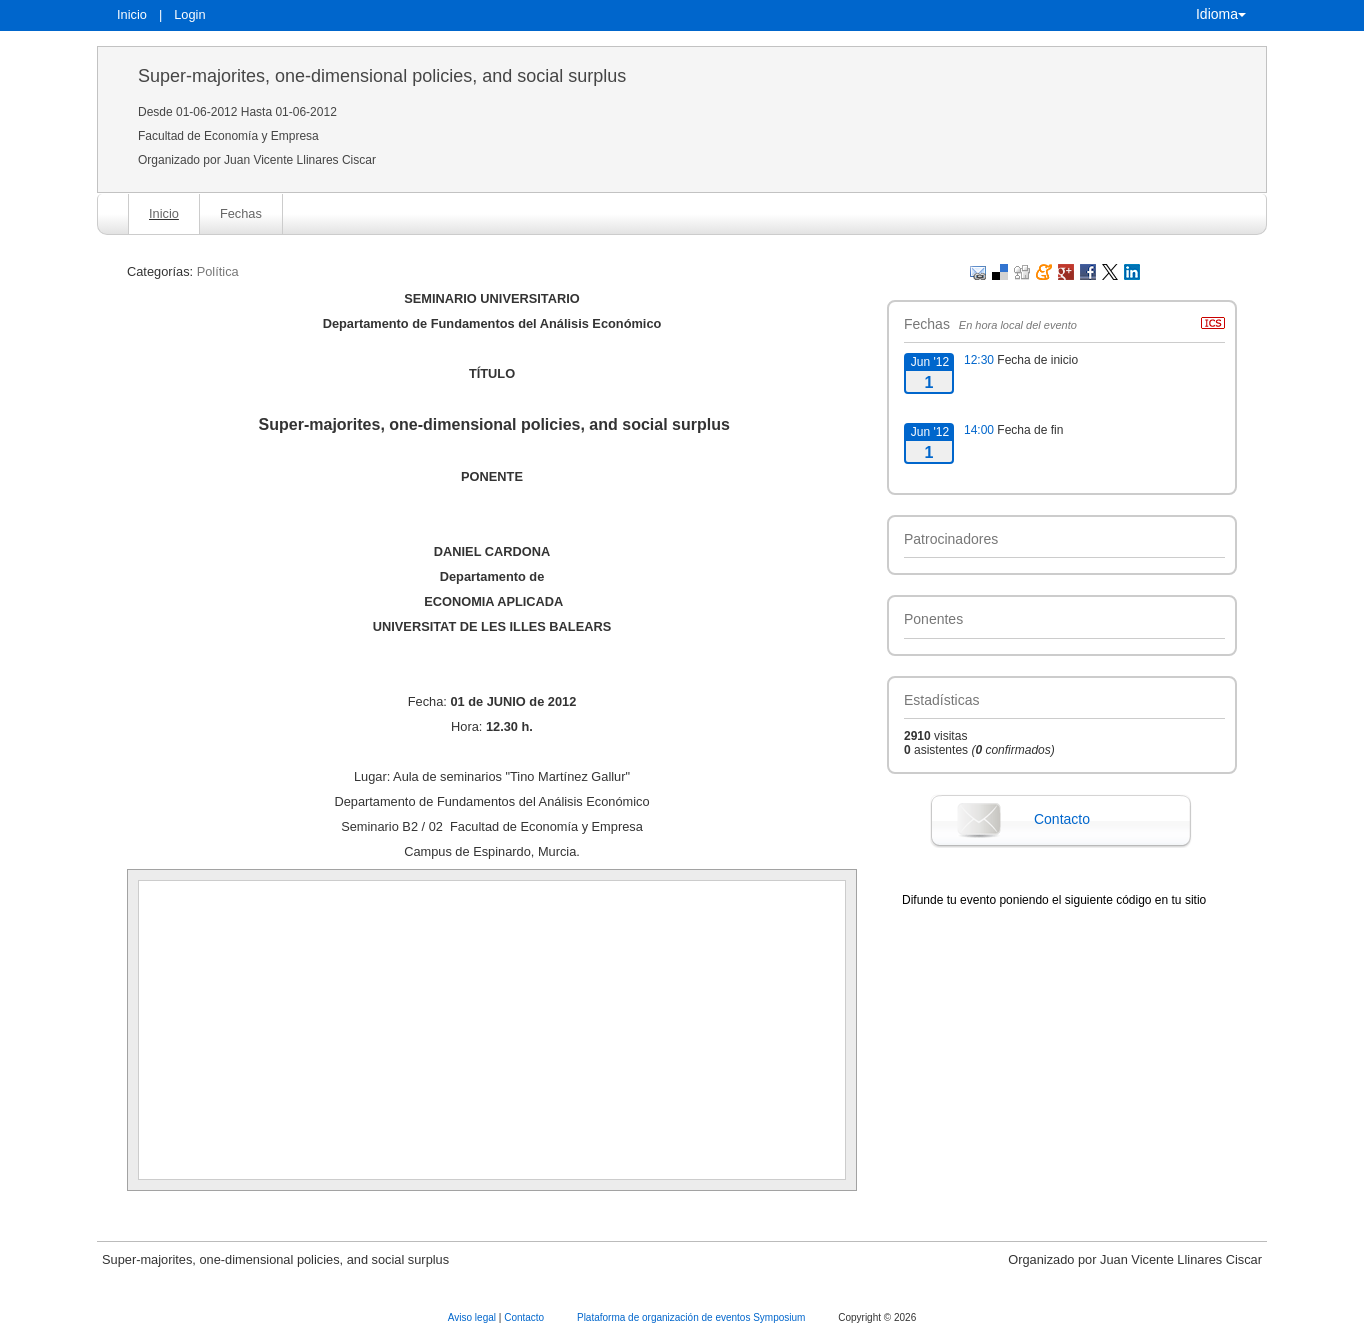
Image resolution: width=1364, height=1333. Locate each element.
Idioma (1221, 14)
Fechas (241, 213)
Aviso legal (473, 1317)
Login (189, 14)
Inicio (132, 14)
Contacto (1062, 819)
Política (218, 271)
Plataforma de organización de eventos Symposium (692, 1317)
